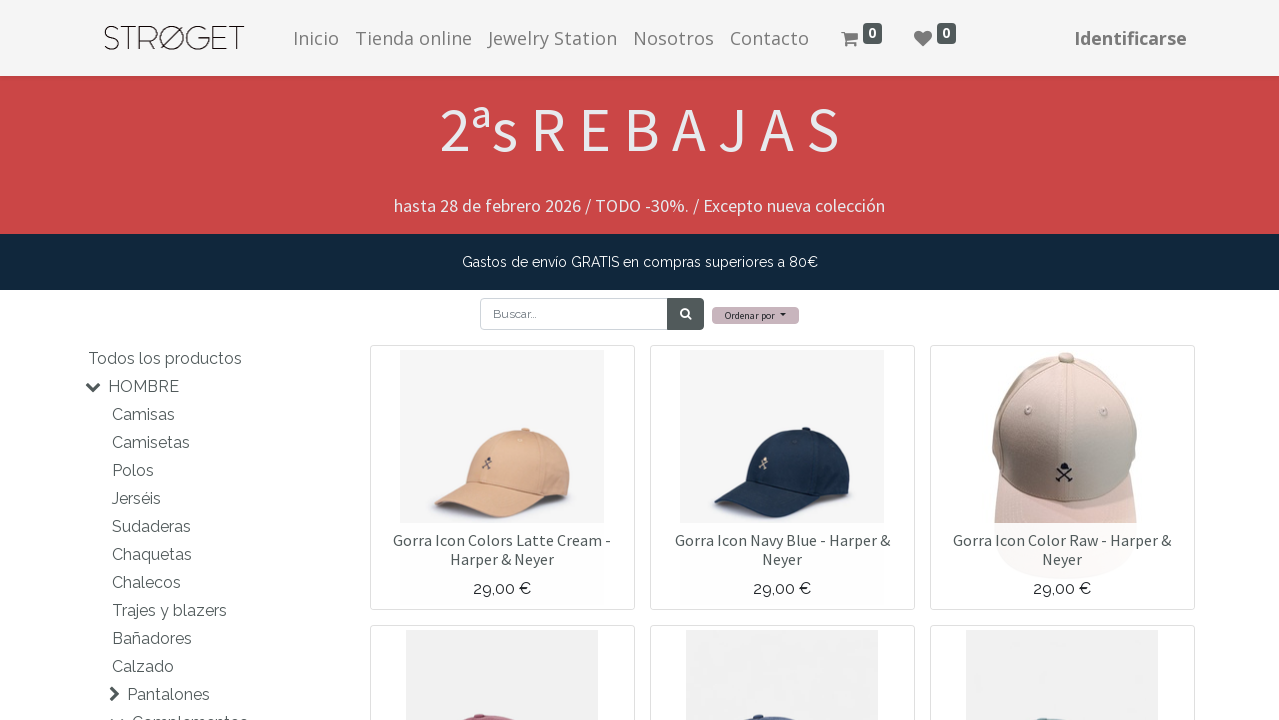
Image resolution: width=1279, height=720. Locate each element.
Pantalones (168, 694)
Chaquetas (152, 554)
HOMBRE (143, 386)
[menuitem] (316, 38)
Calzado (143, 666)
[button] (755, 315)
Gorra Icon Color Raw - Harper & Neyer (1062, 549)
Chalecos (146, 582)
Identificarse (1130, 38)
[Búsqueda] (685, 314)
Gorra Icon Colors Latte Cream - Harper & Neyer (502, 549)
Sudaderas (151, 526)
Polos (133, 470)
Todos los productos (165, 358)
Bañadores (152, 638)
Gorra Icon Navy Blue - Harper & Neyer (782, 549)
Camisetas (151, 442)
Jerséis (136, 498)
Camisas (143, 414)
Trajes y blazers (169, 610)
